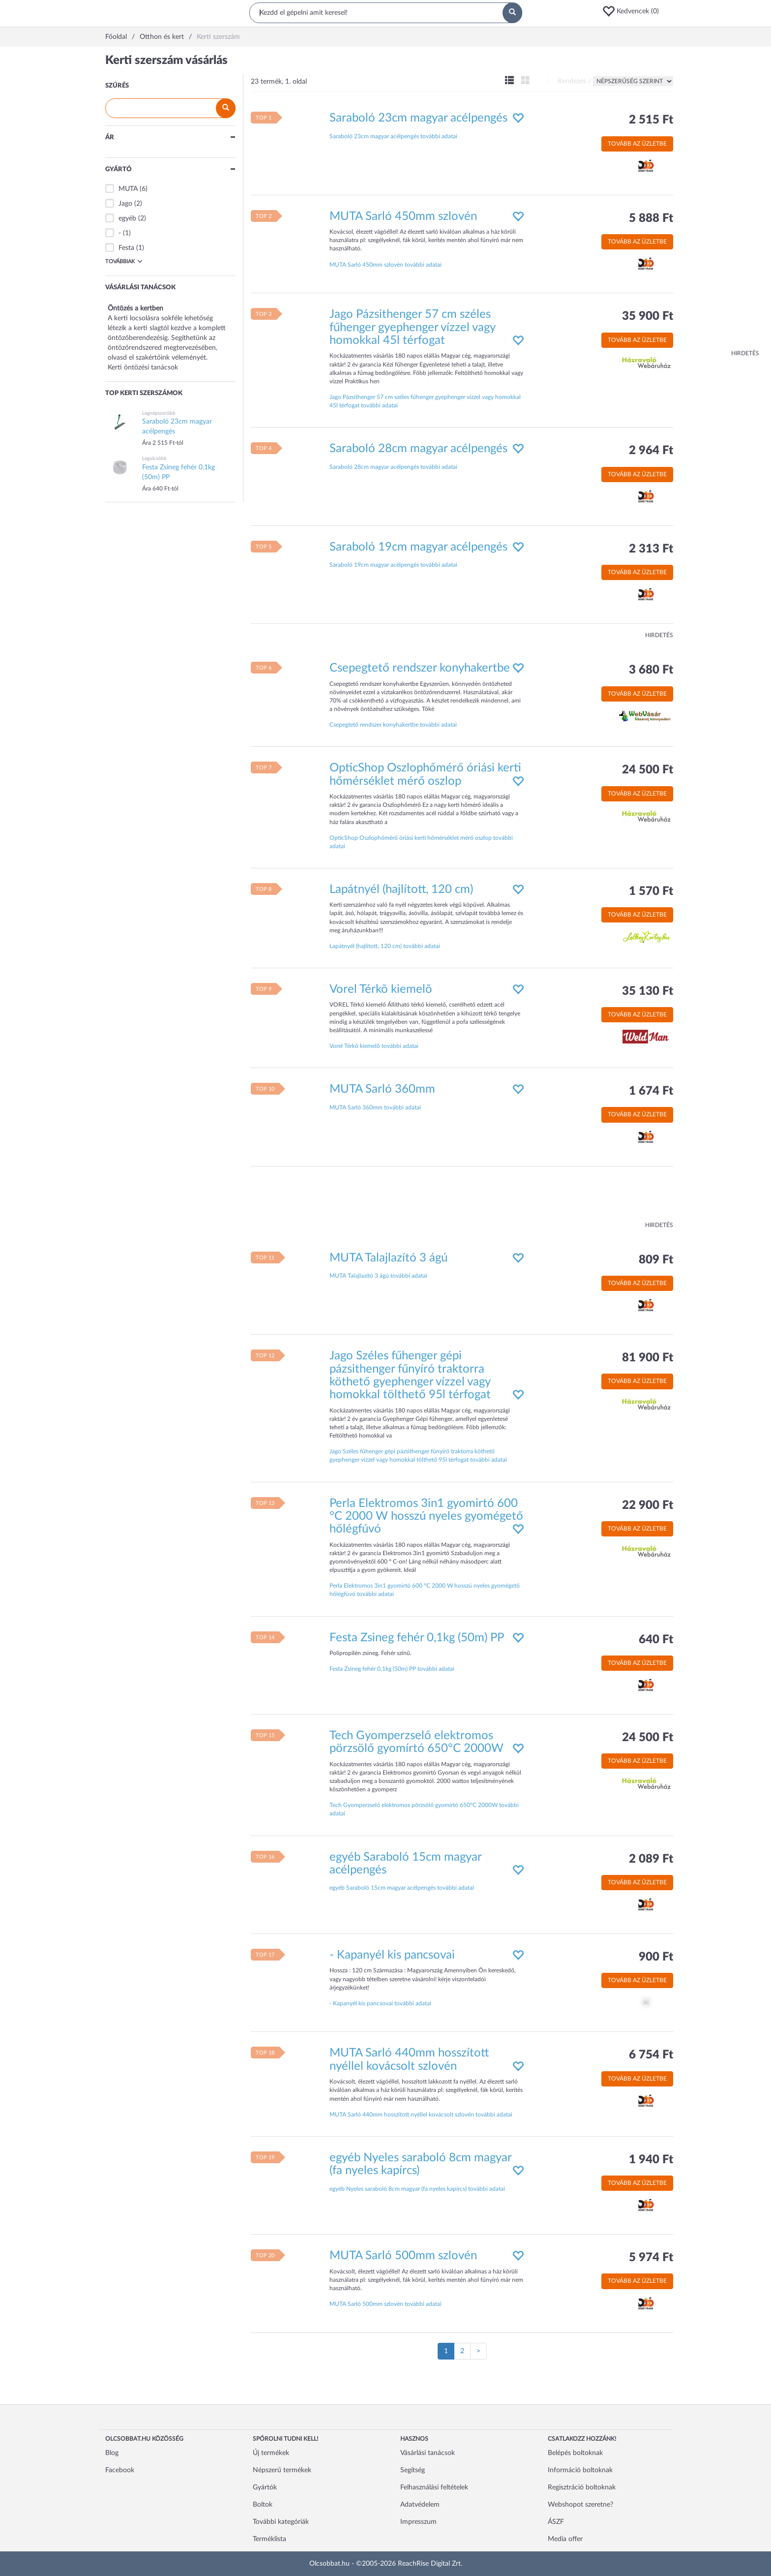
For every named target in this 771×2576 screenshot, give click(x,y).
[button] (634, 11)
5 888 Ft (651, 218)
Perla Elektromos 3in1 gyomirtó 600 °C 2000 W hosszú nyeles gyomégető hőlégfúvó (426, 1516)
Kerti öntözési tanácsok (143, 367)
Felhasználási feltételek (434, 2487)
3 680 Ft (651, 670)
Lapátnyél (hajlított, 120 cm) (401, 889)
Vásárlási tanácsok (427, 2453)
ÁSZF (556, 2521)
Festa (126, 248)
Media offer (565, 2539)
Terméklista (269, 2539)
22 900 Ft (647, 1505)
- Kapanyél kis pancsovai (392, 1955)
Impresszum (418, 2521)
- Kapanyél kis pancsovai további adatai (380, 2003)
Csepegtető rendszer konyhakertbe (419, 668)
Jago (125, 203)
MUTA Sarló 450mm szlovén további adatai (385, 265)
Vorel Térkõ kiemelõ (380, 989)
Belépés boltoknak (575, 2453)
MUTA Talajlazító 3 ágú (388, 1258)
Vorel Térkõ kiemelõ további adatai (373, 1046)
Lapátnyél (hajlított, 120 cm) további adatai (384, 946)
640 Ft (656, 1640)
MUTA (128, 188)
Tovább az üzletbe (637, 144)
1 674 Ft (651, 1091)
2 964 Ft (651, 451)
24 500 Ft (647, 770)
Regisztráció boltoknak (582, 2487)
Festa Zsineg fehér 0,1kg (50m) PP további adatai (391, 1669)
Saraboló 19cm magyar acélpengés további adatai (393, 565)
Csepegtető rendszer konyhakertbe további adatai (393, 725)
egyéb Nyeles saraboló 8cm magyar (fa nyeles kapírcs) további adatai (417, 2189)
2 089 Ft (651, 1859)
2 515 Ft (651, 120)
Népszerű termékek (282, 2470)
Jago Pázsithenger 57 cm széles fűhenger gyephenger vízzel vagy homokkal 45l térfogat (412, 327)
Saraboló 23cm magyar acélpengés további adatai (393, 136)
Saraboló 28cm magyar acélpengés (418, 449)
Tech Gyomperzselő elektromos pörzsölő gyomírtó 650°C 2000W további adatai (424, 1809)
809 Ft (656, 1260)
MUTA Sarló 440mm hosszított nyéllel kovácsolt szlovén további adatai (420, 2114)
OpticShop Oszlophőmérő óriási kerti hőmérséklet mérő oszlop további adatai (421, 842)
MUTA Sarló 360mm (382, 1089)
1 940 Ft (651, 2160)
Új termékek (271, 2453)
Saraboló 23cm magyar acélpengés (418, 118)
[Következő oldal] (478, 2351)
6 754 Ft (651, 2055)
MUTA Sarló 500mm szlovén (403, 2256)
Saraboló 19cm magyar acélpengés (418, 547)
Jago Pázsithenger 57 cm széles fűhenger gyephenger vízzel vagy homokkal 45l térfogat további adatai (425, 401)
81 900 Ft (647, 1358)
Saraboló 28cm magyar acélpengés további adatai (393, 467)
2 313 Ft (651, 549)
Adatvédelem (420, 2504)
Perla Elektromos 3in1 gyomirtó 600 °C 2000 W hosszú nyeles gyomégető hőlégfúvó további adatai (424, 1590)
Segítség (412, 2470)
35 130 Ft (647, 991)
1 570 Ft (651, 891)
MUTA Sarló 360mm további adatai (375, 1107)
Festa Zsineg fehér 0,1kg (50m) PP (416, 1638)
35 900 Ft (647, 316)
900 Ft (656, 1957)
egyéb (127, 218)
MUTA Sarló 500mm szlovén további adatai (385, 2304)
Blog (112, 2453)
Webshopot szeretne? (580, 2504)
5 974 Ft (651, 2258)
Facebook (119, 2470)
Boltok (262, 2504)
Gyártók (265, 2487)
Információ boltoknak (580, 2470)
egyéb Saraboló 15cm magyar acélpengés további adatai (401, 1888)
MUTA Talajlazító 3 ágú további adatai (378, 1276)
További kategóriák (281, 2521)
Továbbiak (124, 261)
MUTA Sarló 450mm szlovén (403, 216)
